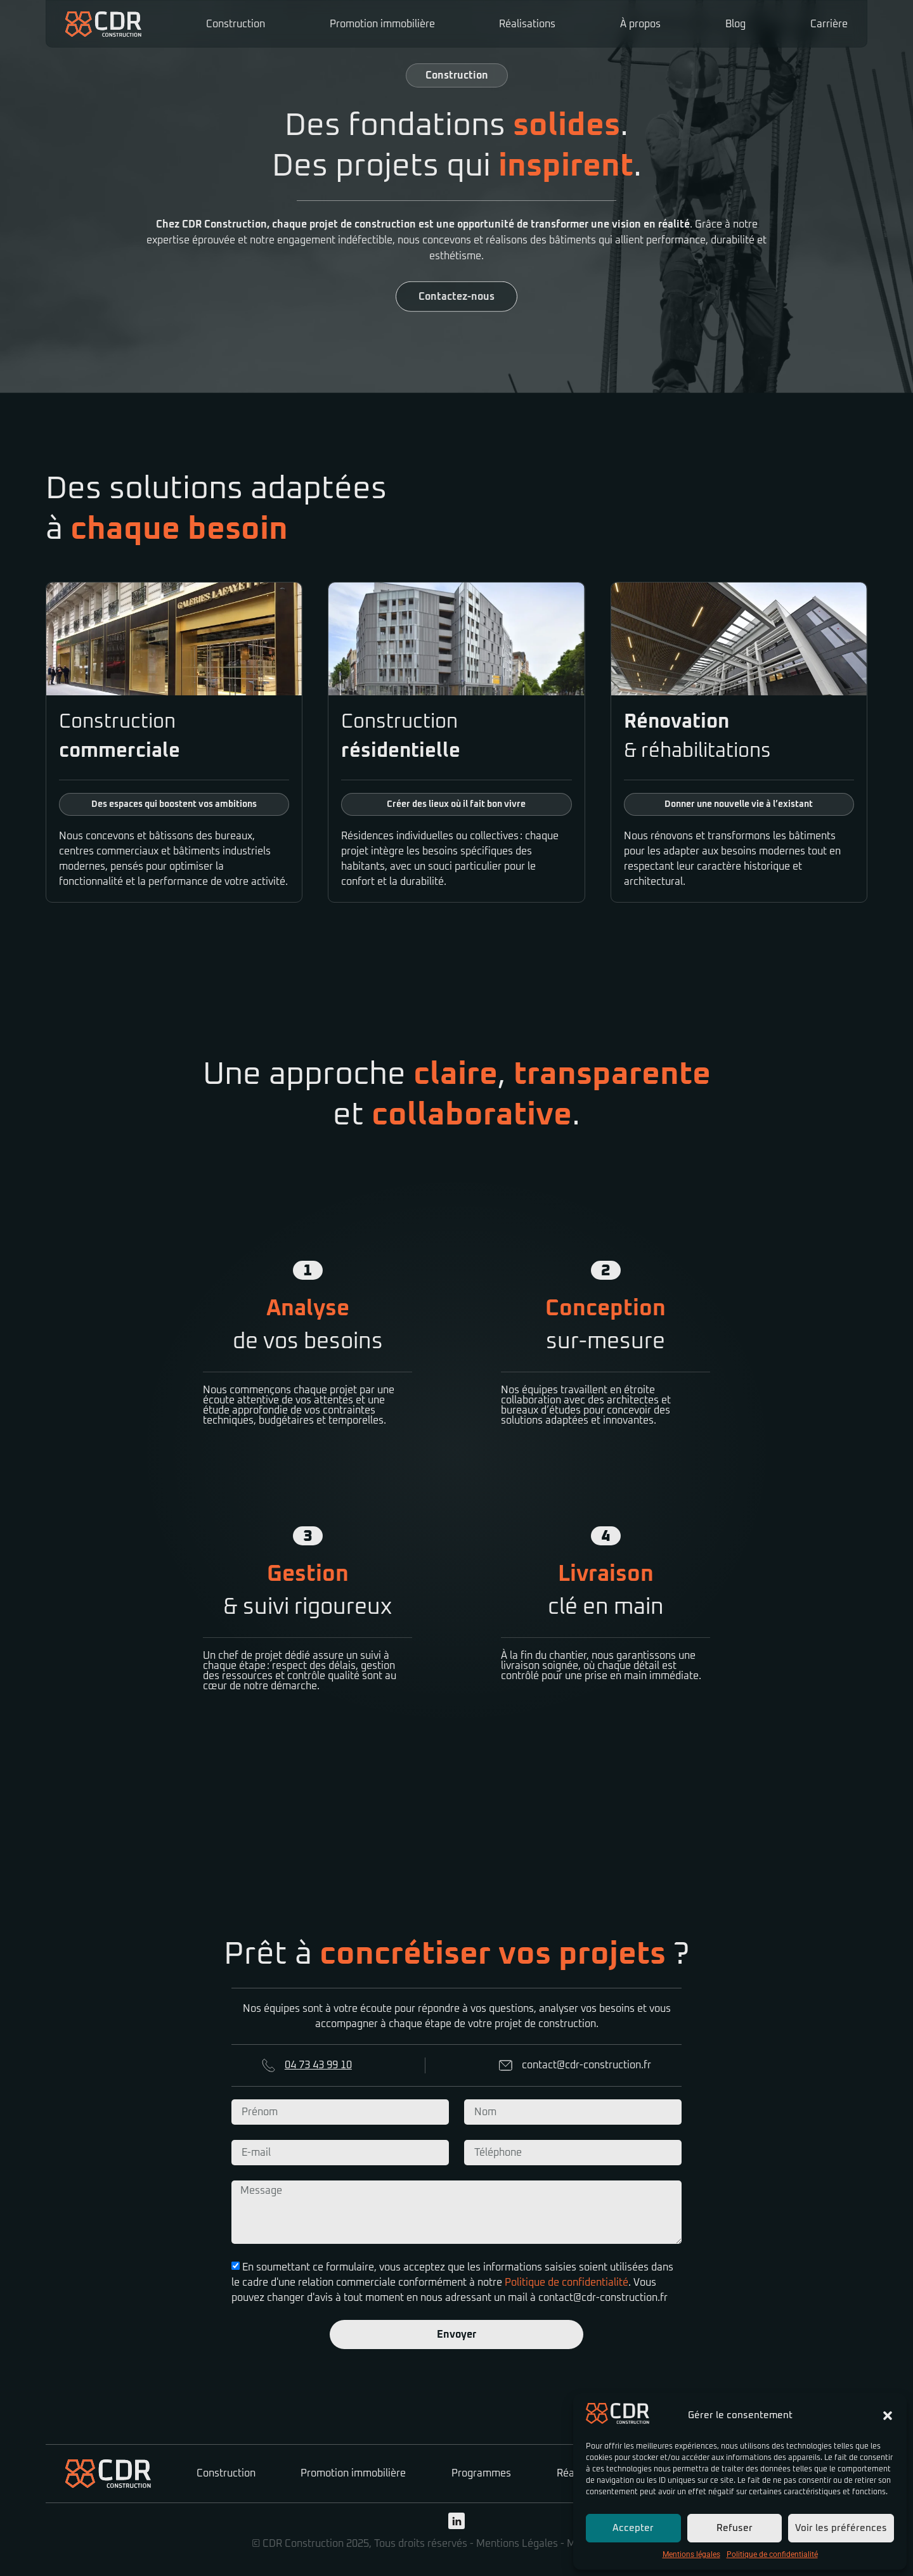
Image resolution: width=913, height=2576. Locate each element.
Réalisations (527, 24)
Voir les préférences (841, 2528)
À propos (640, 24)
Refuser (734, 2528)
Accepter (633, 2528)
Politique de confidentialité (772, 2554)
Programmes (481, 2473)
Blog (735, 24)
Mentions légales (691, 2554)
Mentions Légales (517, 2544)
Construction (235, 24)
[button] (887, 2415)
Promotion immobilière (382, 24)
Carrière (829, 24)
